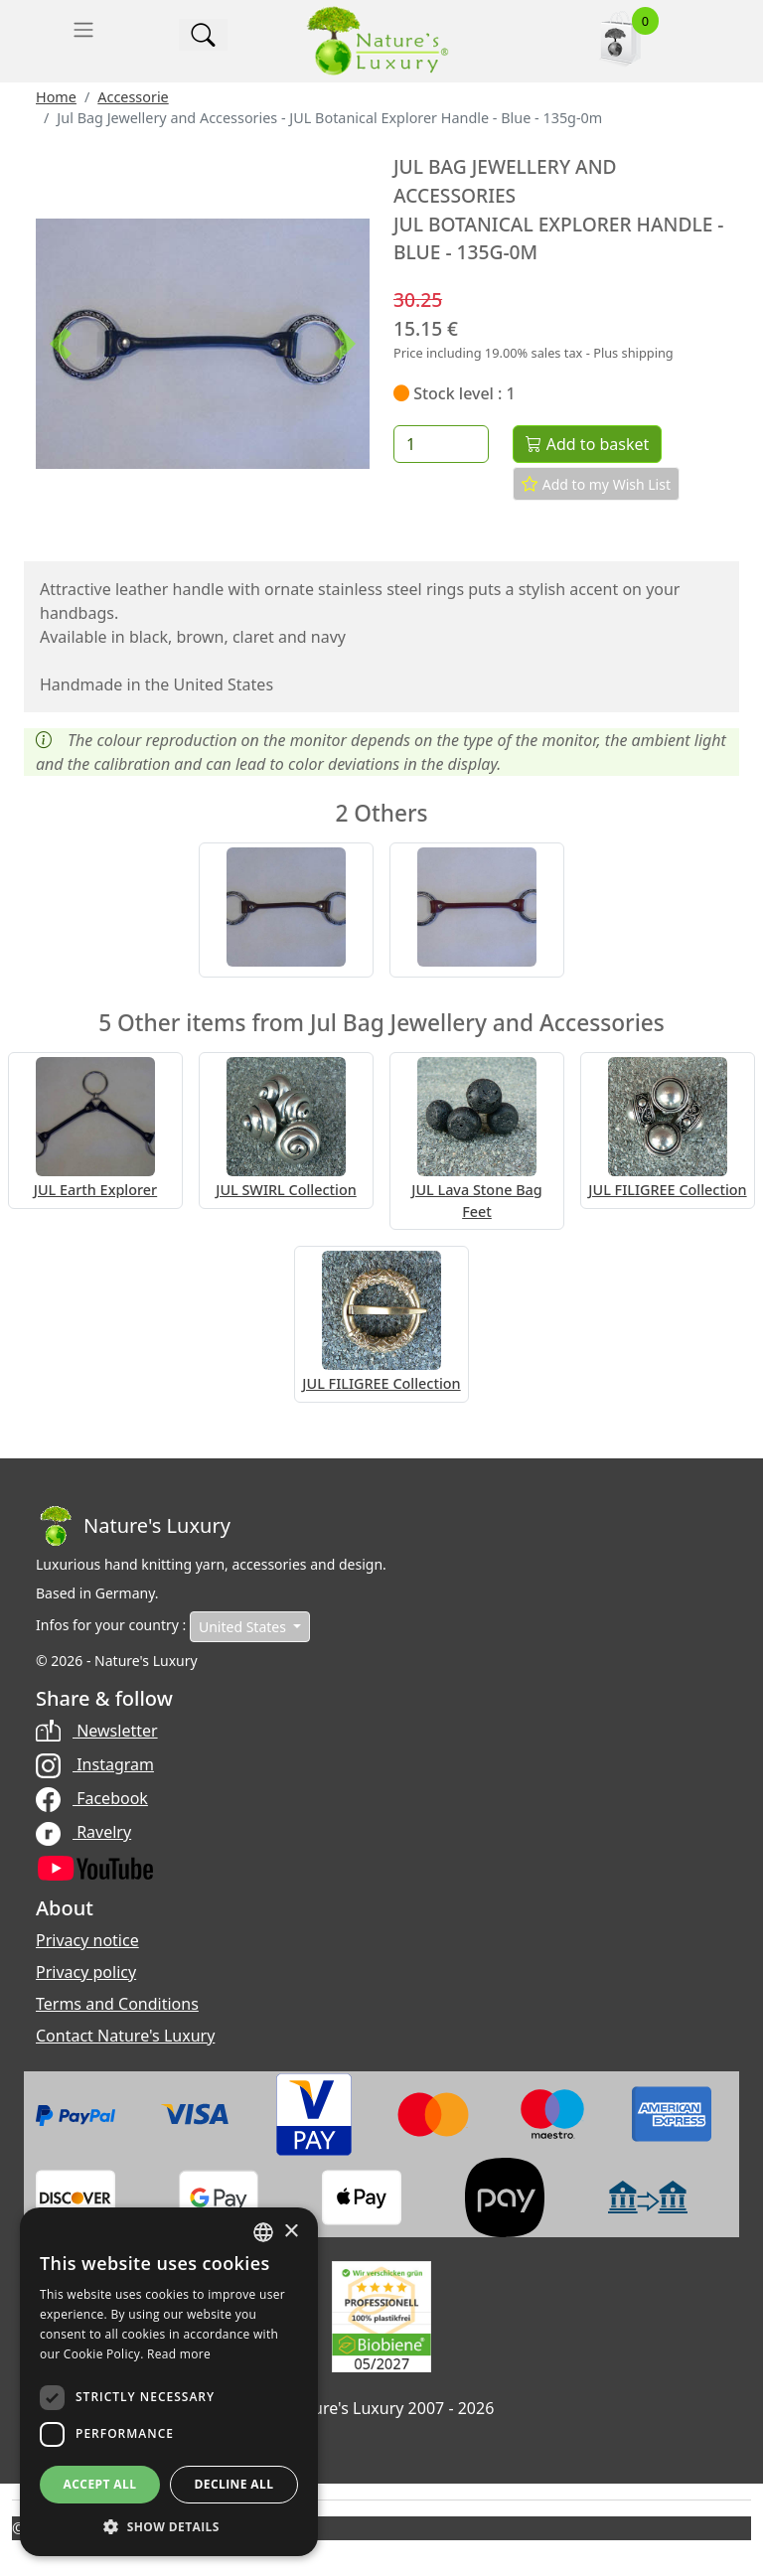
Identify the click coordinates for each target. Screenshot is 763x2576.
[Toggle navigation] (83, 30)
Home (56, 96)
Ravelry (83, 1832)
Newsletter (97, 1731)
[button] (60, 343)
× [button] (290, 2231)
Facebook (92, 1798)
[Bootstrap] (133, 1526)
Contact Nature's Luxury (125, 2035)
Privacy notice (87, 1940)
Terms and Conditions (117, 2004)
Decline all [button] (234, 2484)
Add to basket (587, 444)
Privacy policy (86, 1972)
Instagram (95, 1764)
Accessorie (132, 96)
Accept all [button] (100, 2484)
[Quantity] (441, 444)
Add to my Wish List (596, 484)
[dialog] (169, 2381)
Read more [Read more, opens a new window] (179, 2354)
